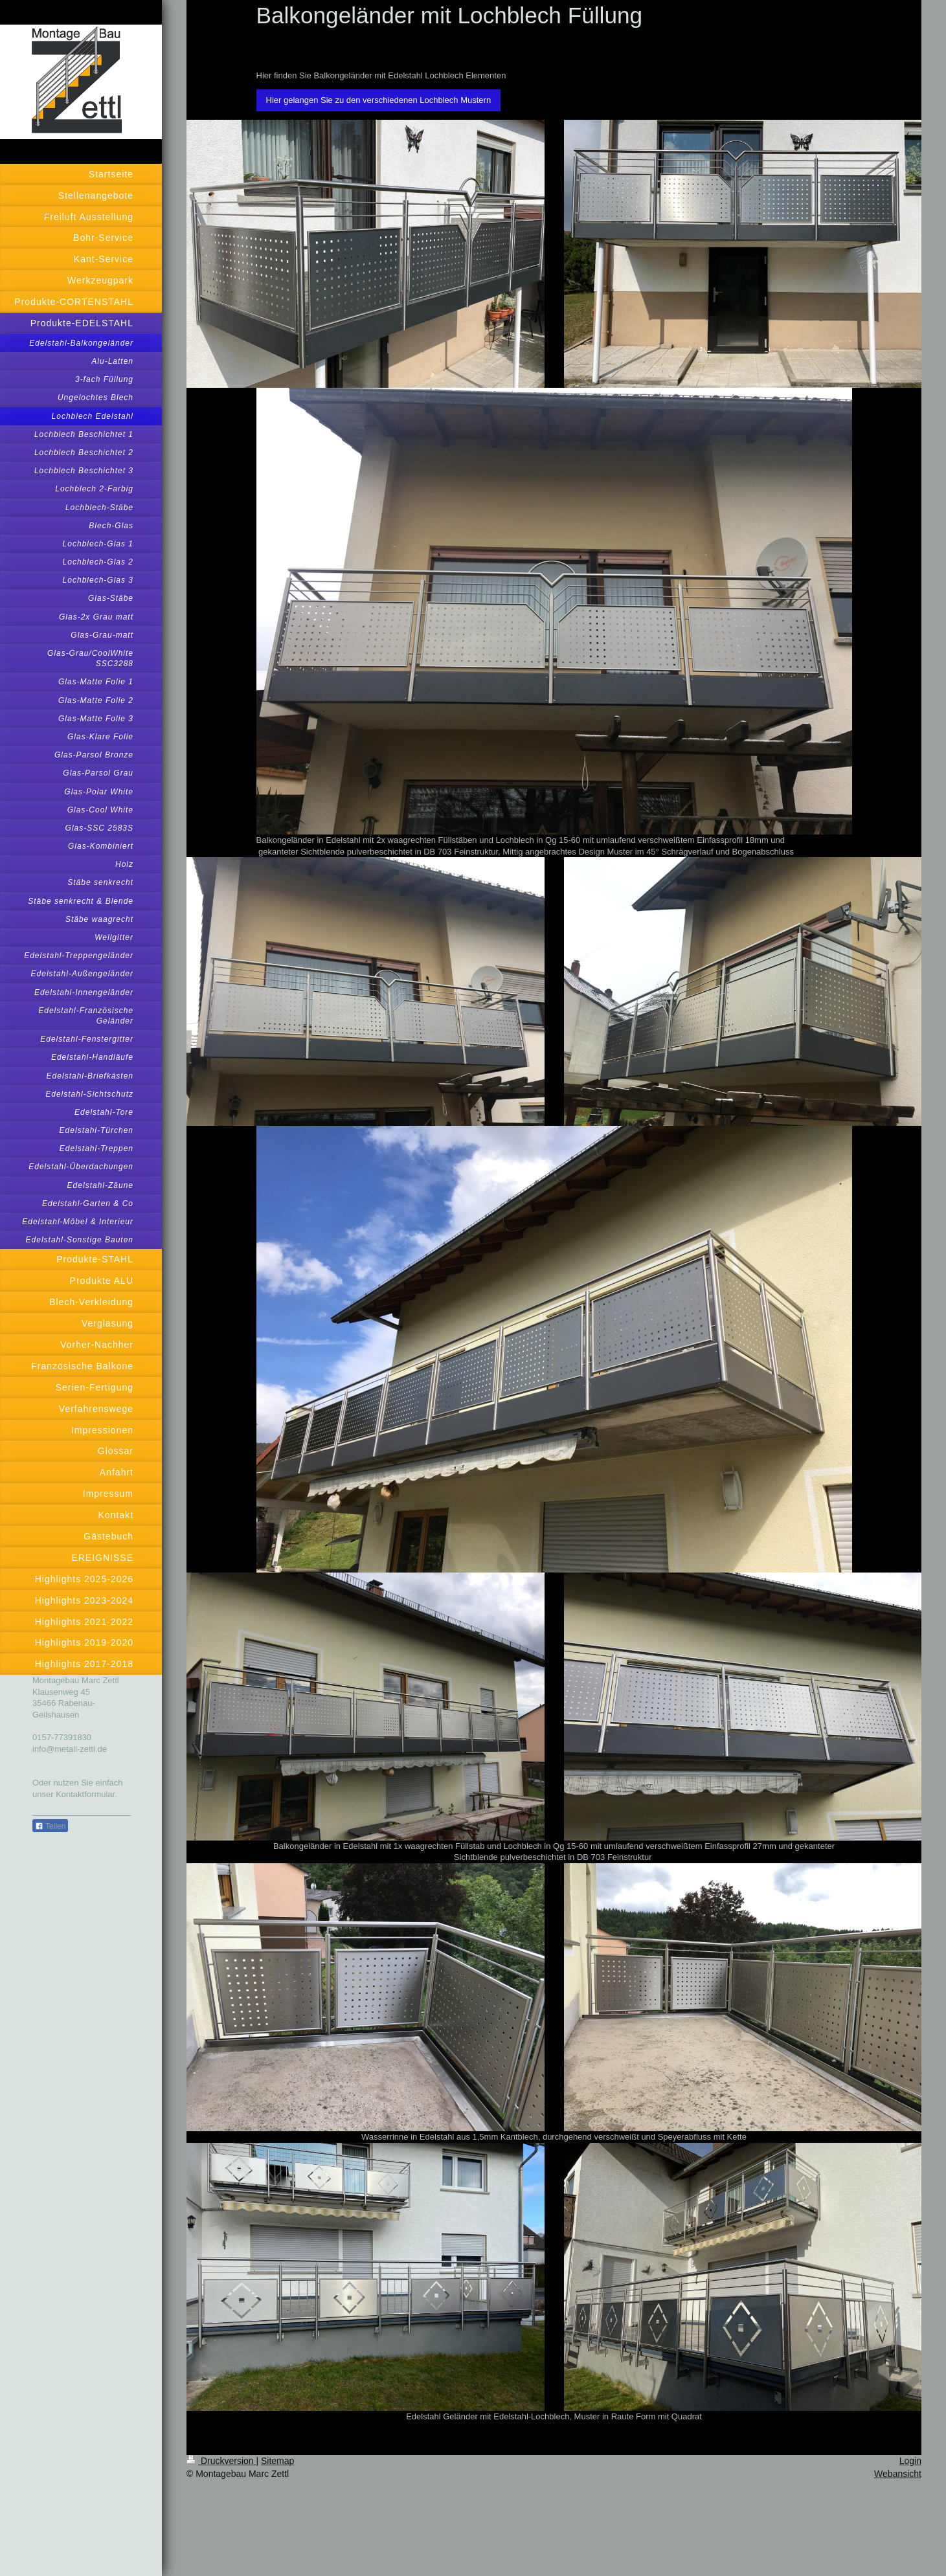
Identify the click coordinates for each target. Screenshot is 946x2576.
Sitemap (277, 2461)
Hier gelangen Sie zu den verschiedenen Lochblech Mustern (378, 100)
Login (910, 2461)
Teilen (50, 1826)
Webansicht (897, 2474)
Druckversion (221, 2461)
